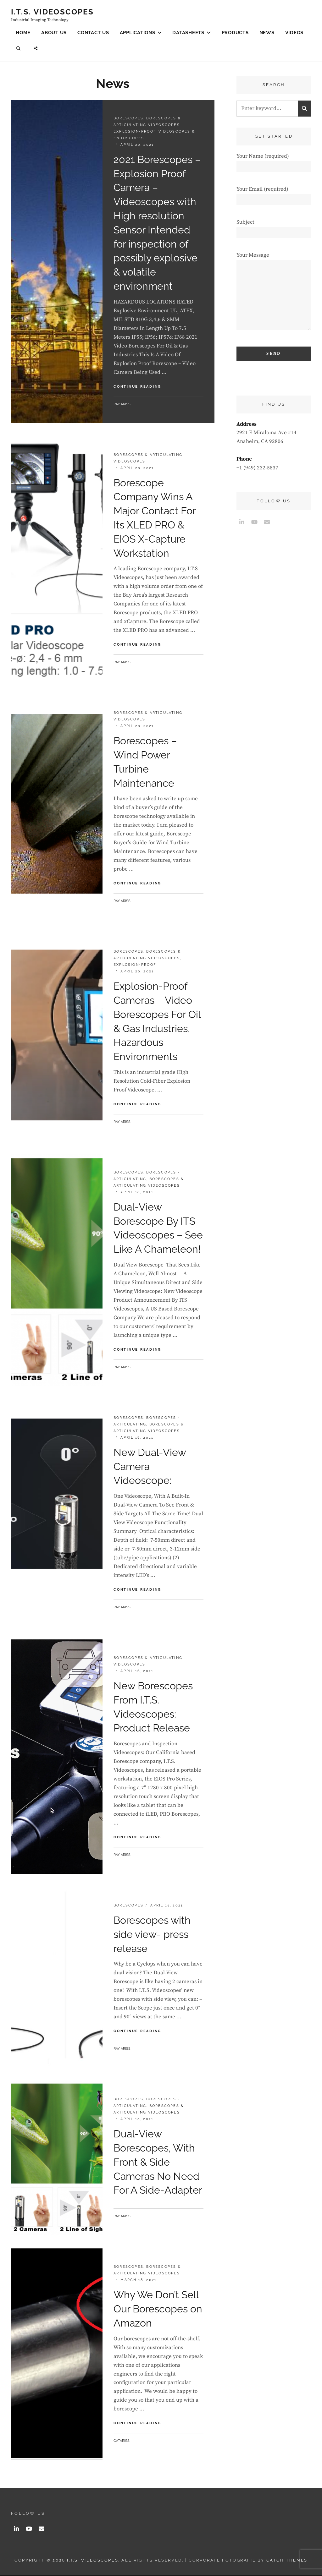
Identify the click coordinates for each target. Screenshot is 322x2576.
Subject (273, 228)
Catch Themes (287, 2561)
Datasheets (188, 33)
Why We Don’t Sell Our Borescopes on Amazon (158, 2310)
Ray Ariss (122, 405)
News (267, 33)
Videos (294, 33)
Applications (137, 33)
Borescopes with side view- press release (152, 1935)
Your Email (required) (273, 195)
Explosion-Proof (135, 132)
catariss (122, 2442)
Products (235, 33)
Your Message (273, 295)
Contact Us (93, 33)
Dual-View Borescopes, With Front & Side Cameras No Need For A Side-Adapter (158, 2163)
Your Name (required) (273, 162)
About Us (54, 33)
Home (23, 33)
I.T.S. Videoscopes (52, 11)
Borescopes (128, 119)
